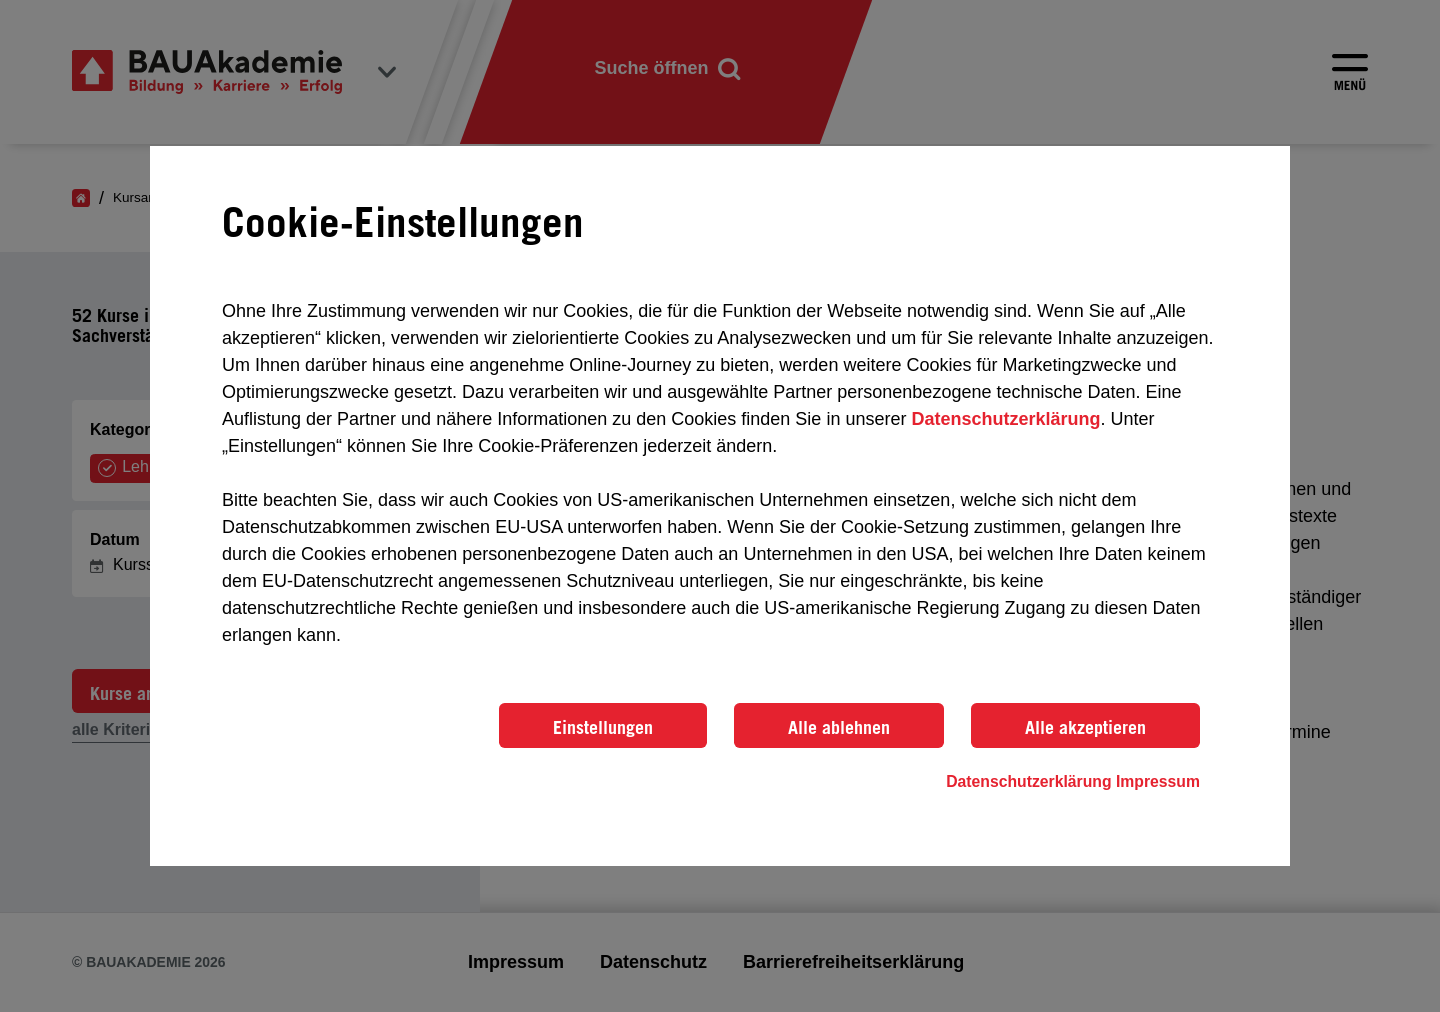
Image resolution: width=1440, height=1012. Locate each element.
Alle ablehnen (839, 727)
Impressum (1158, 781)
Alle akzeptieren (1085, 727)
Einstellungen (603, 727)
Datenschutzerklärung (1005, 419)
